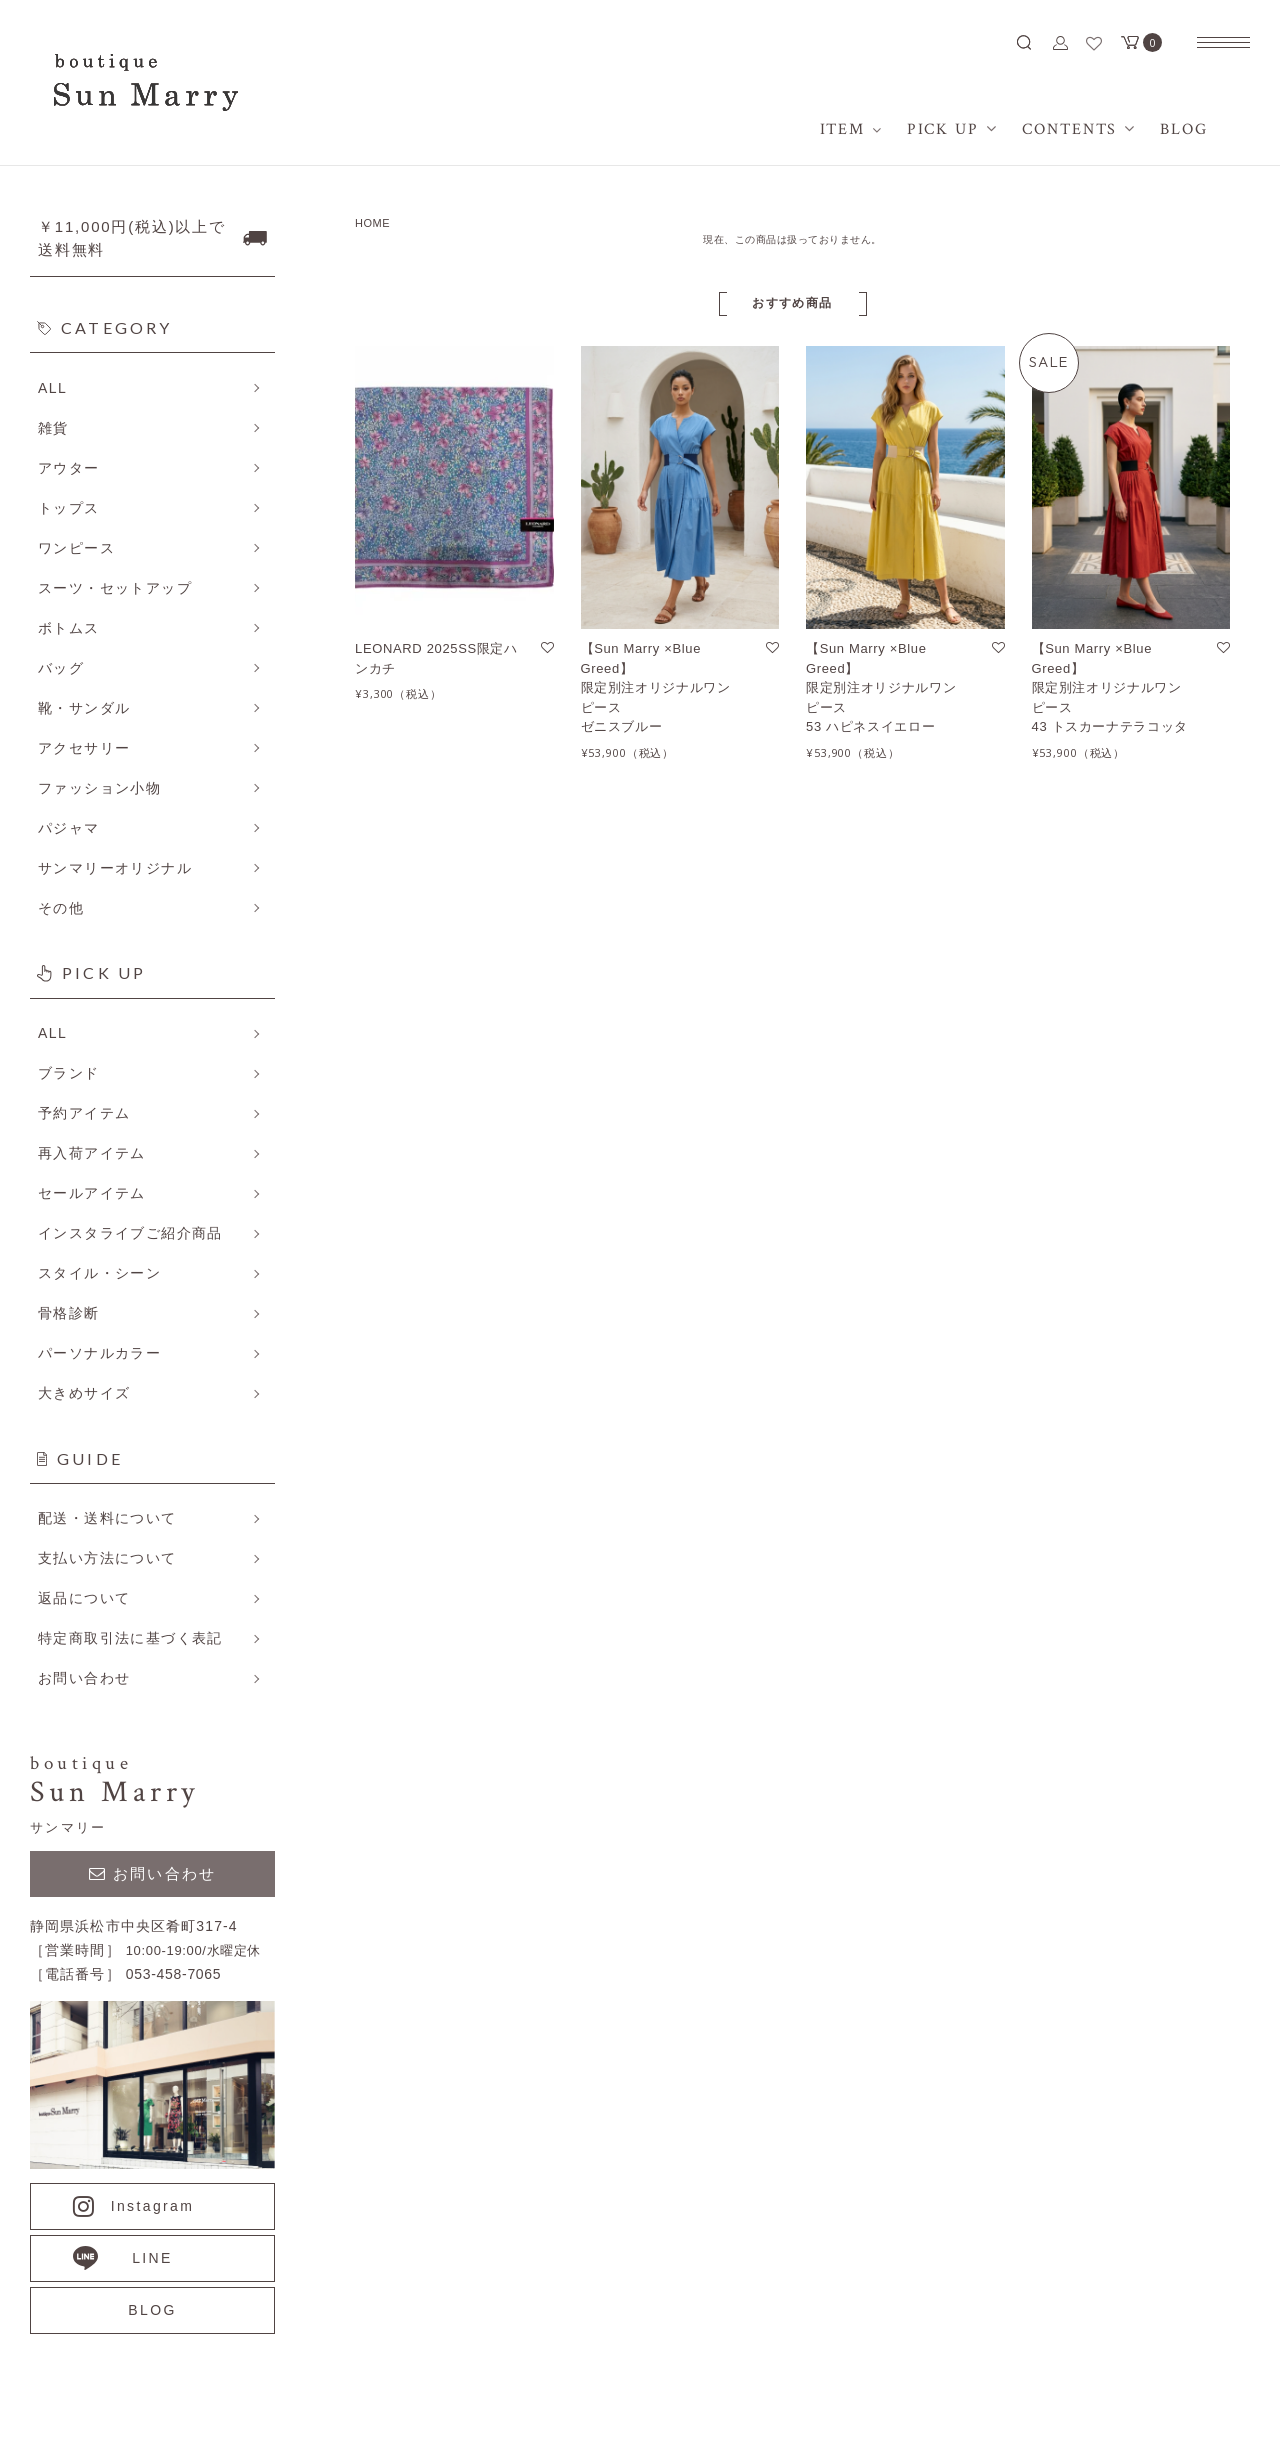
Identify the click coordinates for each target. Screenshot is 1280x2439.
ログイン (1061, 1541)
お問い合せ (1069, 1617)
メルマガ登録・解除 (863, 1465)
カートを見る (1076, 1579)
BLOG (1053, 1465)
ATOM (864, 1503)
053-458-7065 (270, 2243)
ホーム (1054, 1389)
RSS (812, 1503)
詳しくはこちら (275, 1431)
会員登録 (1061, 1503)
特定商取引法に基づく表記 (885, 1389)
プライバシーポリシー (870, 1427)
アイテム (1061, 1427)
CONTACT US (500, 2243)
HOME (372, 223)
